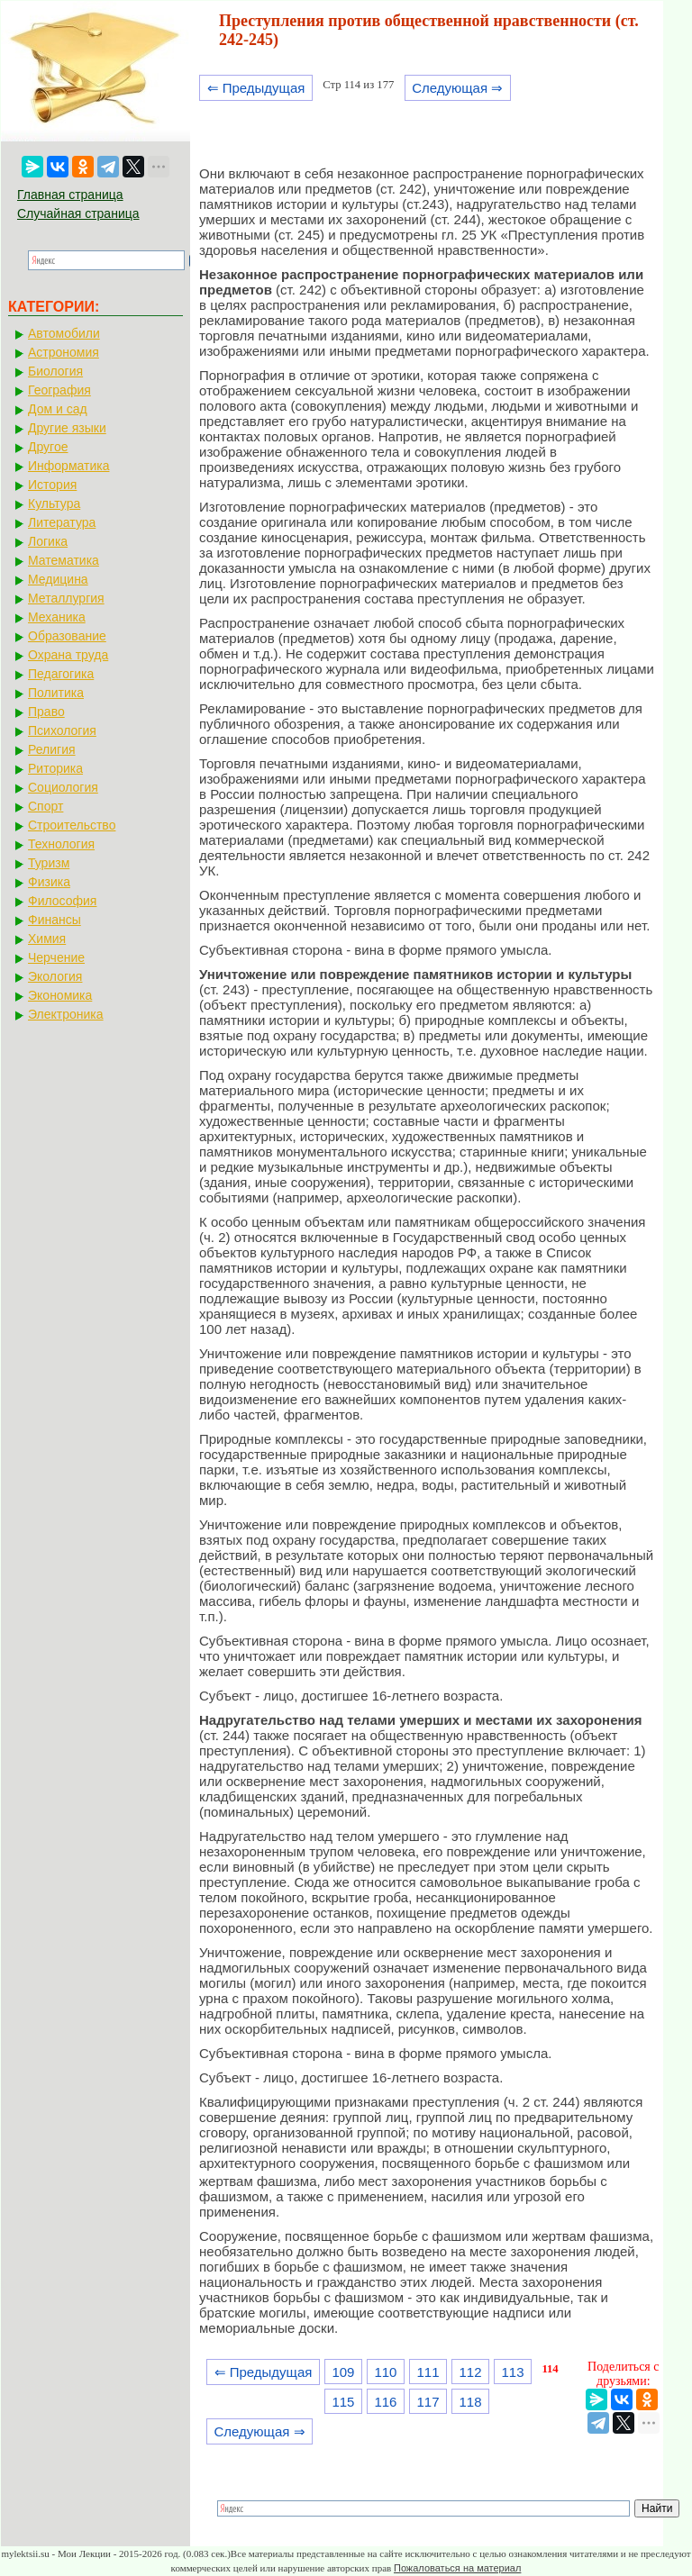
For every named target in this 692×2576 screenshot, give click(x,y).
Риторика (55, 768)
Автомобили (64, 333)
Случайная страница (78, 213)
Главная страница (70, 194)
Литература (62, 522)
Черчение (56, 957)
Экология (55, 976)
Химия (47, 938)
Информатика (68, 465)
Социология (63, 787)
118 (471, 2401)
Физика (49, 882)
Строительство (71, 825)
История (52, 484)
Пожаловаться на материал (457, 2567)
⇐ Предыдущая (256, 87)
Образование (67, 636)
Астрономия (63, 352)
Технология (61, 844)
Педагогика (61, 674)
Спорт (45, 806)
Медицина (58, 579)
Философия (62, 900)
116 (385, 2401)
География (59, 390)
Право (46, 711)
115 (343, 2401)
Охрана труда (68, 655)
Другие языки (67, 428)
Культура (54, 503)
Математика (63, 560)
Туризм (48, 863)
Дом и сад (57, 409)
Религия (52, 749)
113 (513, 2372)
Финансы (54, 919)
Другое (48, 447)
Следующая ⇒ (457, 87)
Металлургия (66, 598)
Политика (56, 692)
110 (385, 2372)
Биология (55, 371)
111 (427, 2372)
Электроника (66, 1014)
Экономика (60, 995)
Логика (48, 541)
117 (427, 2401)
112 (471, 2372)
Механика (57, 617)
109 (343, 2372)
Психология (62, 730)
